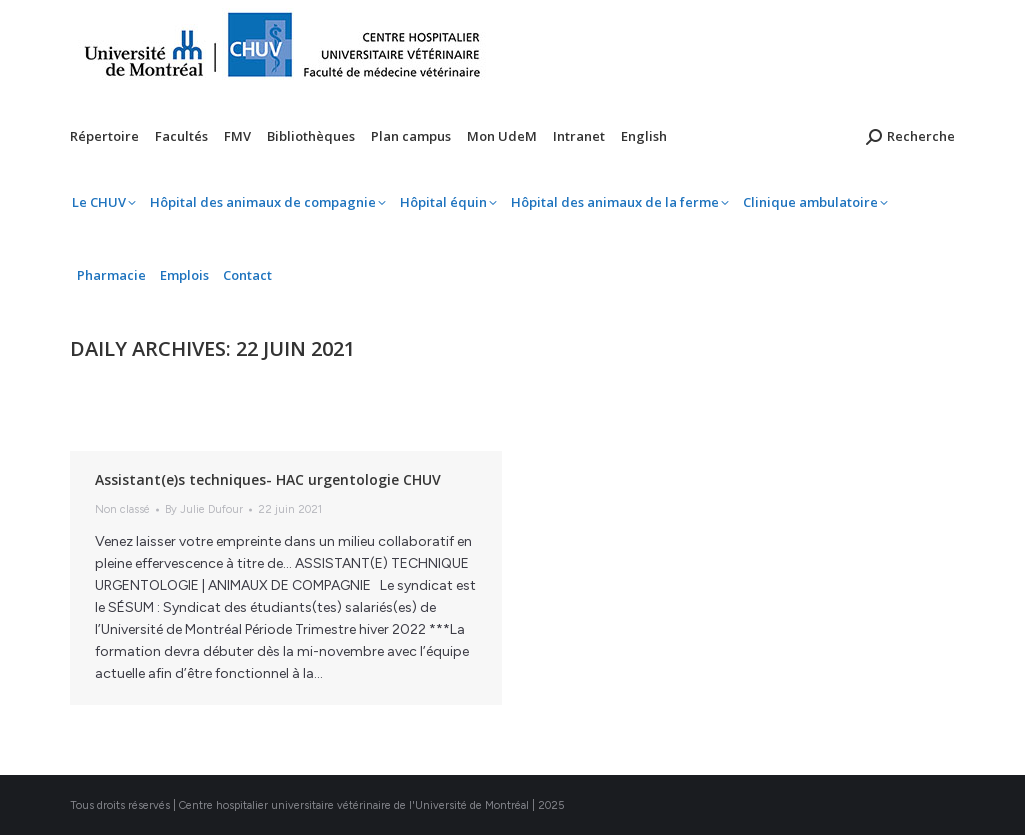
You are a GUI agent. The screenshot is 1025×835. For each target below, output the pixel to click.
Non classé (122, 509)
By (204, 509)
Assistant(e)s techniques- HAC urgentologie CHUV (268, 479)
